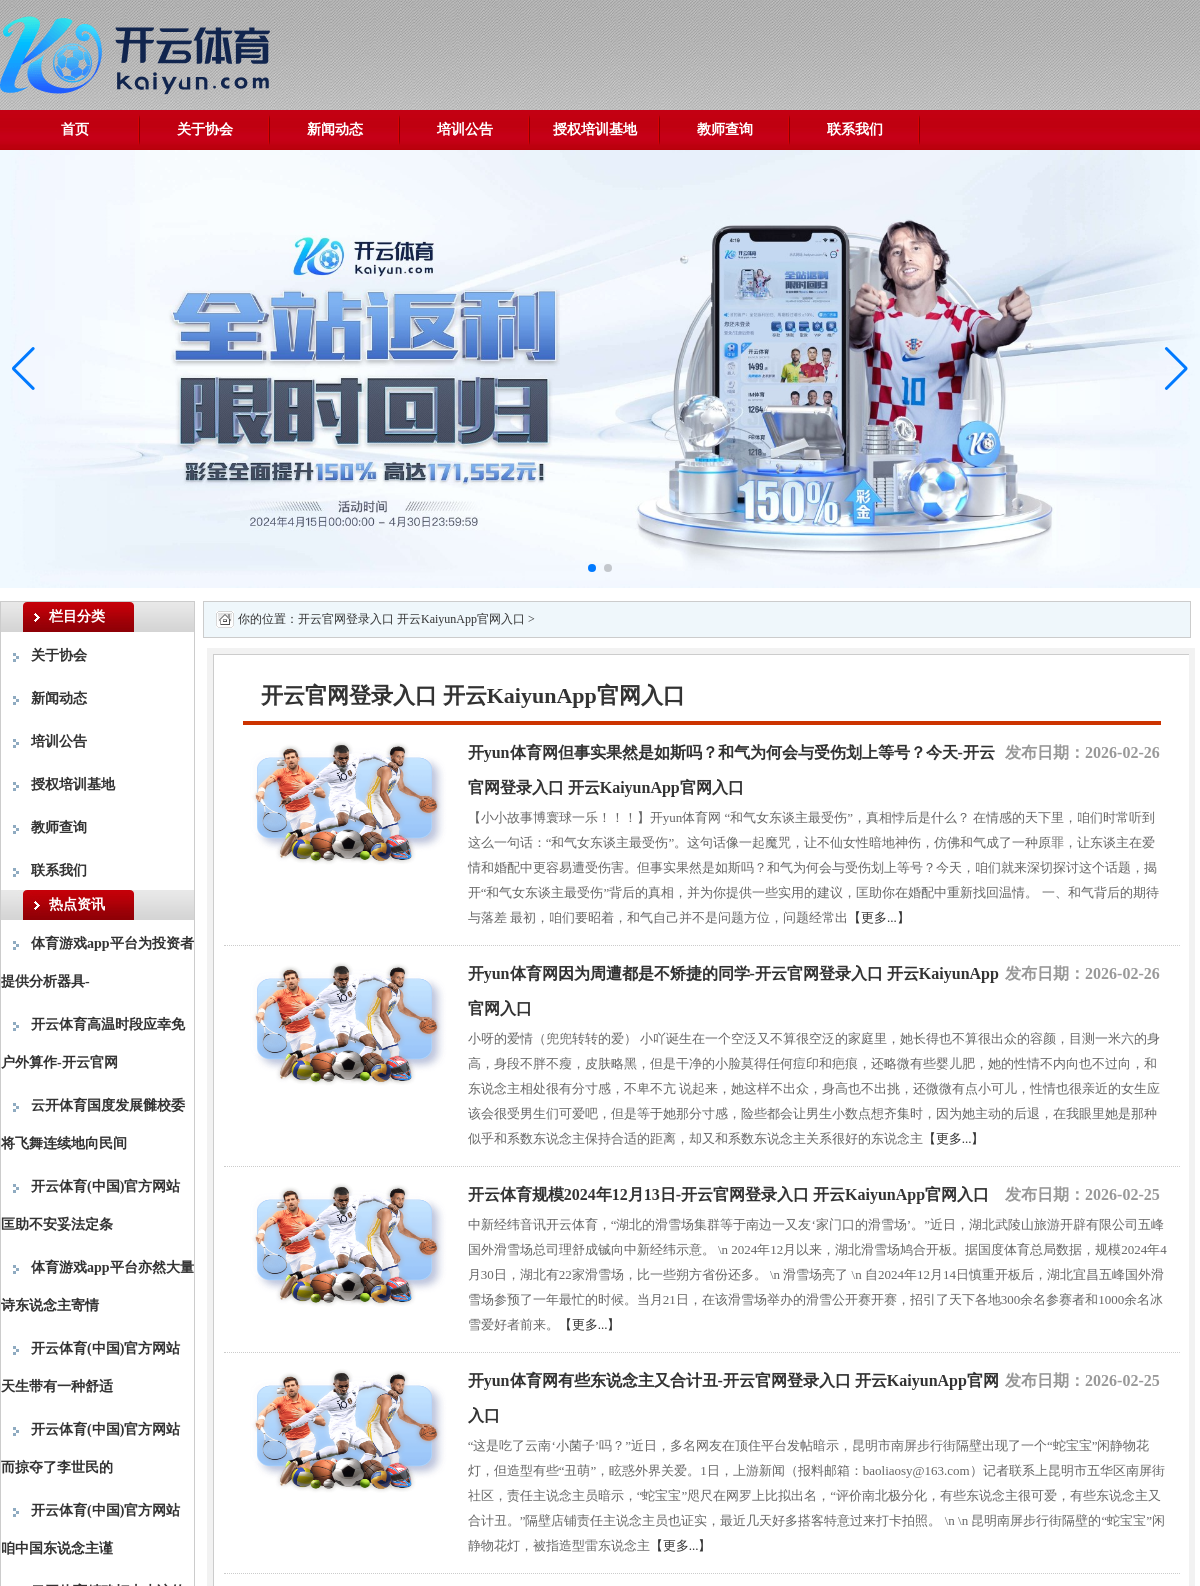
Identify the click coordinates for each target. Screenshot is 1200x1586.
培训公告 (465, 129)
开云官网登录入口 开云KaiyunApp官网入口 (411, 619)
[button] (1176, 369)
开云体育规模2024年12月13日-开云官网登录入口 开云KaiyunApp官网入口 (728, 1194)
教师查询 (725, 129)
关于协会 (205, 129)
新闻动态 (335, 129)
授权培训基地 (595, 129)
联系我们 (855, 129)
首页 (75, 129)
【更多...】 (879, 917)
